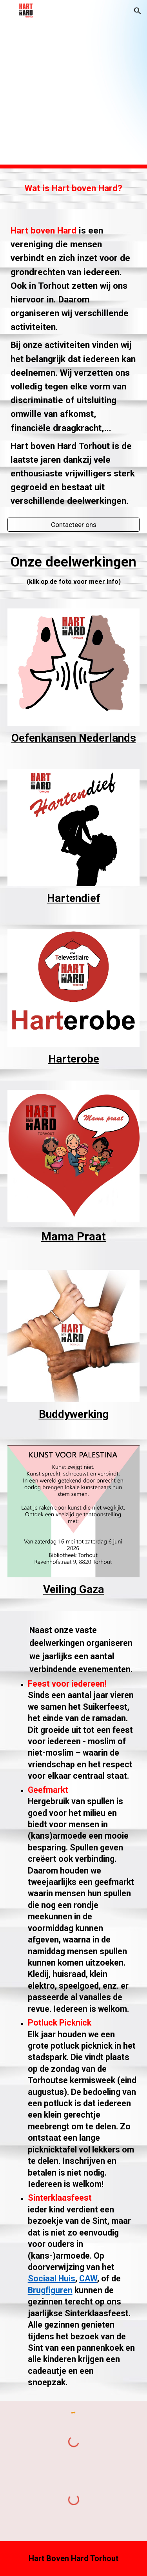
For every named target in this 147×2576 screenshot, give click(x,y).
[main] (73, 188)
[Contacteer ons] (74, 525)
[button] (9, 11)
